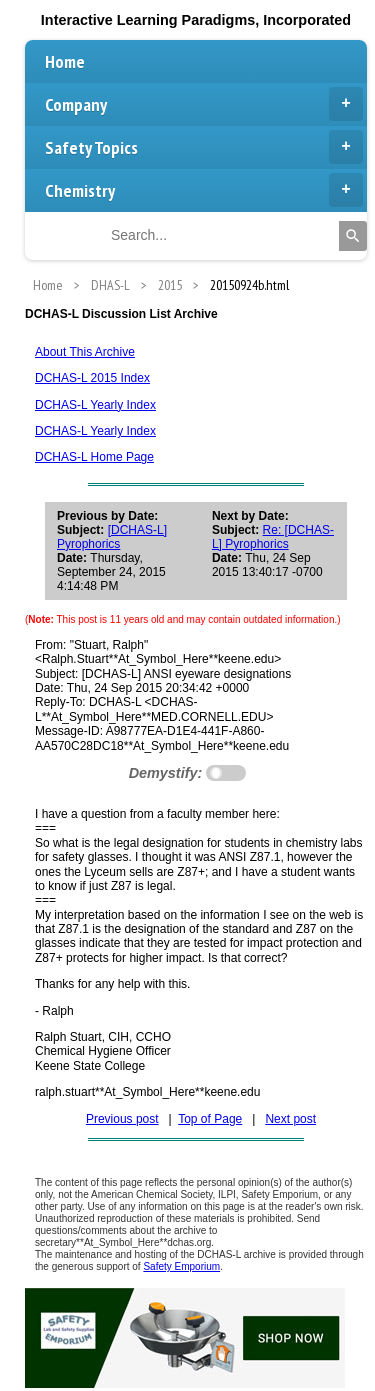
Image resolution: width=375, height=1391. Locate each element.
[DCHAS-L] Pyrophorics (112, 537)
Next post (290, 1119)
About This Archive (85, 352)
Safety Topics (204, 147)
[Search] (353, 236)
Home (65, 61)
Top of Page (210, 1119)
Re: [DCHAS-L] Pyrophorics (273, 537)
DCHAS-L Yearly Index (95, 405)
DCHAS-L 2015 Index (92, 378)
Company (204, 104)
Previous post (122, 1119)
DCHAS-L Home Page (94, 457)
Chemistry (204, 190)
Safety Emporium (181, 1266)
